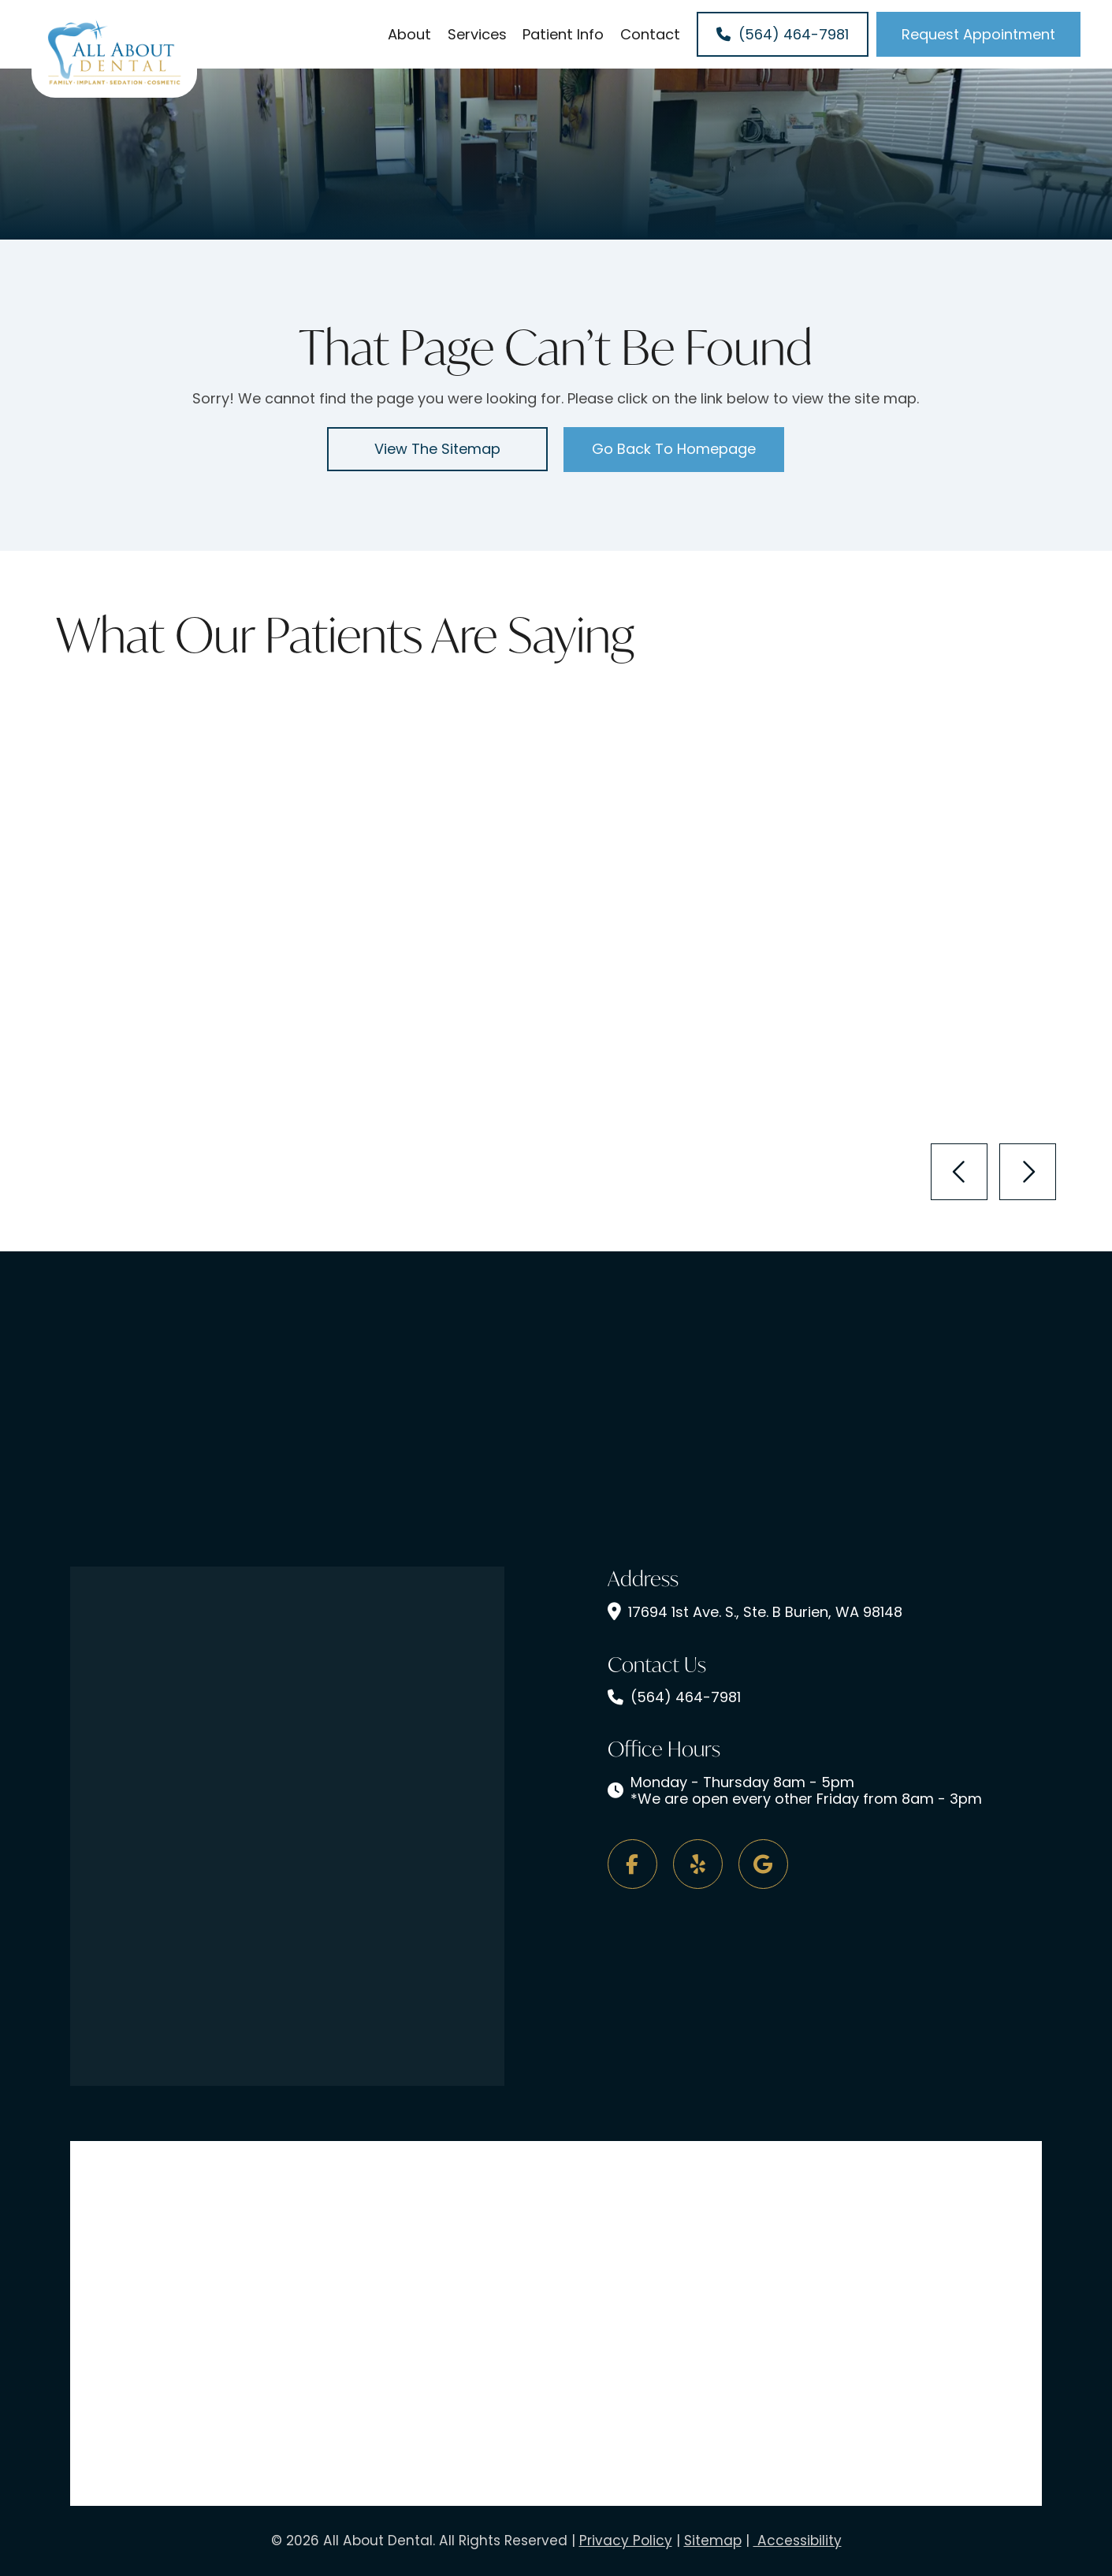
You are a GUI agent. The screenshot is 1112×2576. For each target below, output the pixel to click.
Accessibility (797, 2540)
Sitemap (713, 2540)
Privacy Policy (625, 2540)
